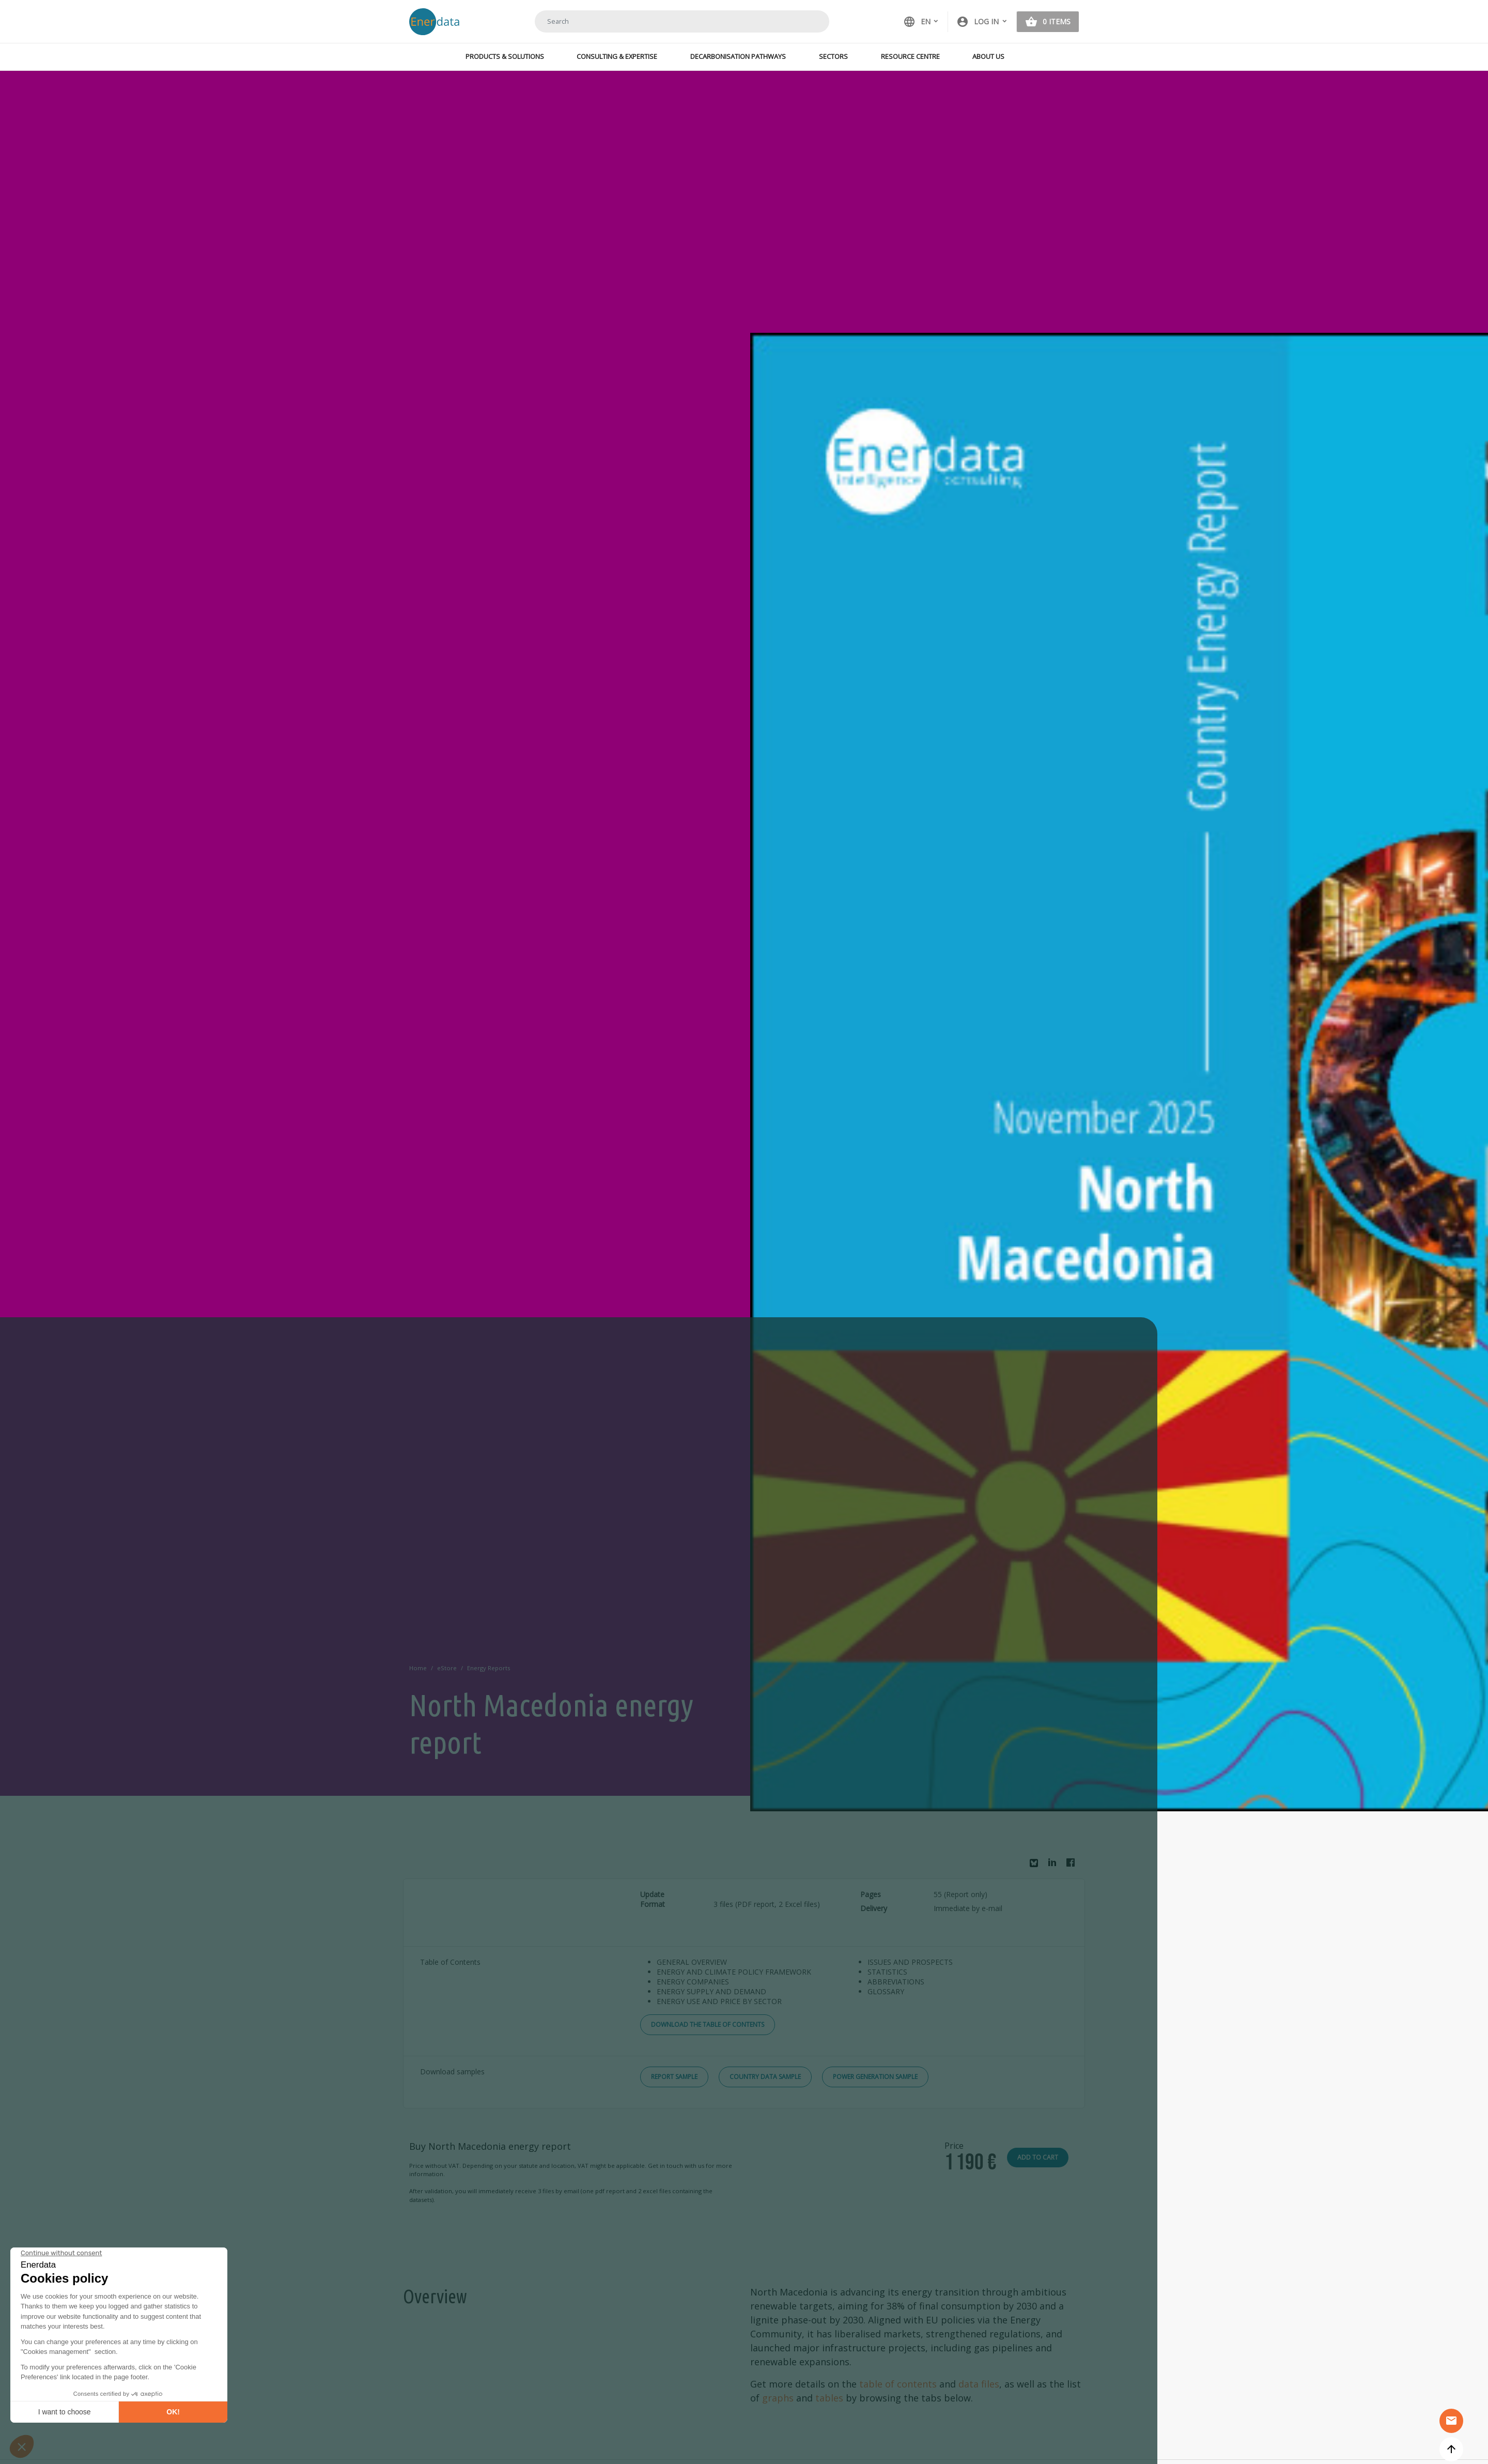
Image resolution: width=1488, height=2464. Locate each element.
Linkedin (1055, 1865)
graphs (778, 2398)
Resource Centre (910, 56)
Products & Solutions (505, 56)
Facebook (1073, 1865)
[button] (982, 22)
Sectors (833, 56)
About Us (988, 56)
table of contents (898, 2384)
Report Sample (674, 2076)
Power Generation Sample (875, 2076)
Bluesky (1036, 1866)
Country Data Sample (765, 2076)
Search (808, 21)
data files (978, 2384)
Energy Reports (488, 1668)
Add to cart (1037, 2157)
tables (829, 2398)
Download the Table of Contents (707, 2024)
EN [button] (917, 22)
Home (418, 1668)
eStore (447, 1668)
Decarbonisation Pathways (738, 56)
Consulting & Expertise (617, 56)
